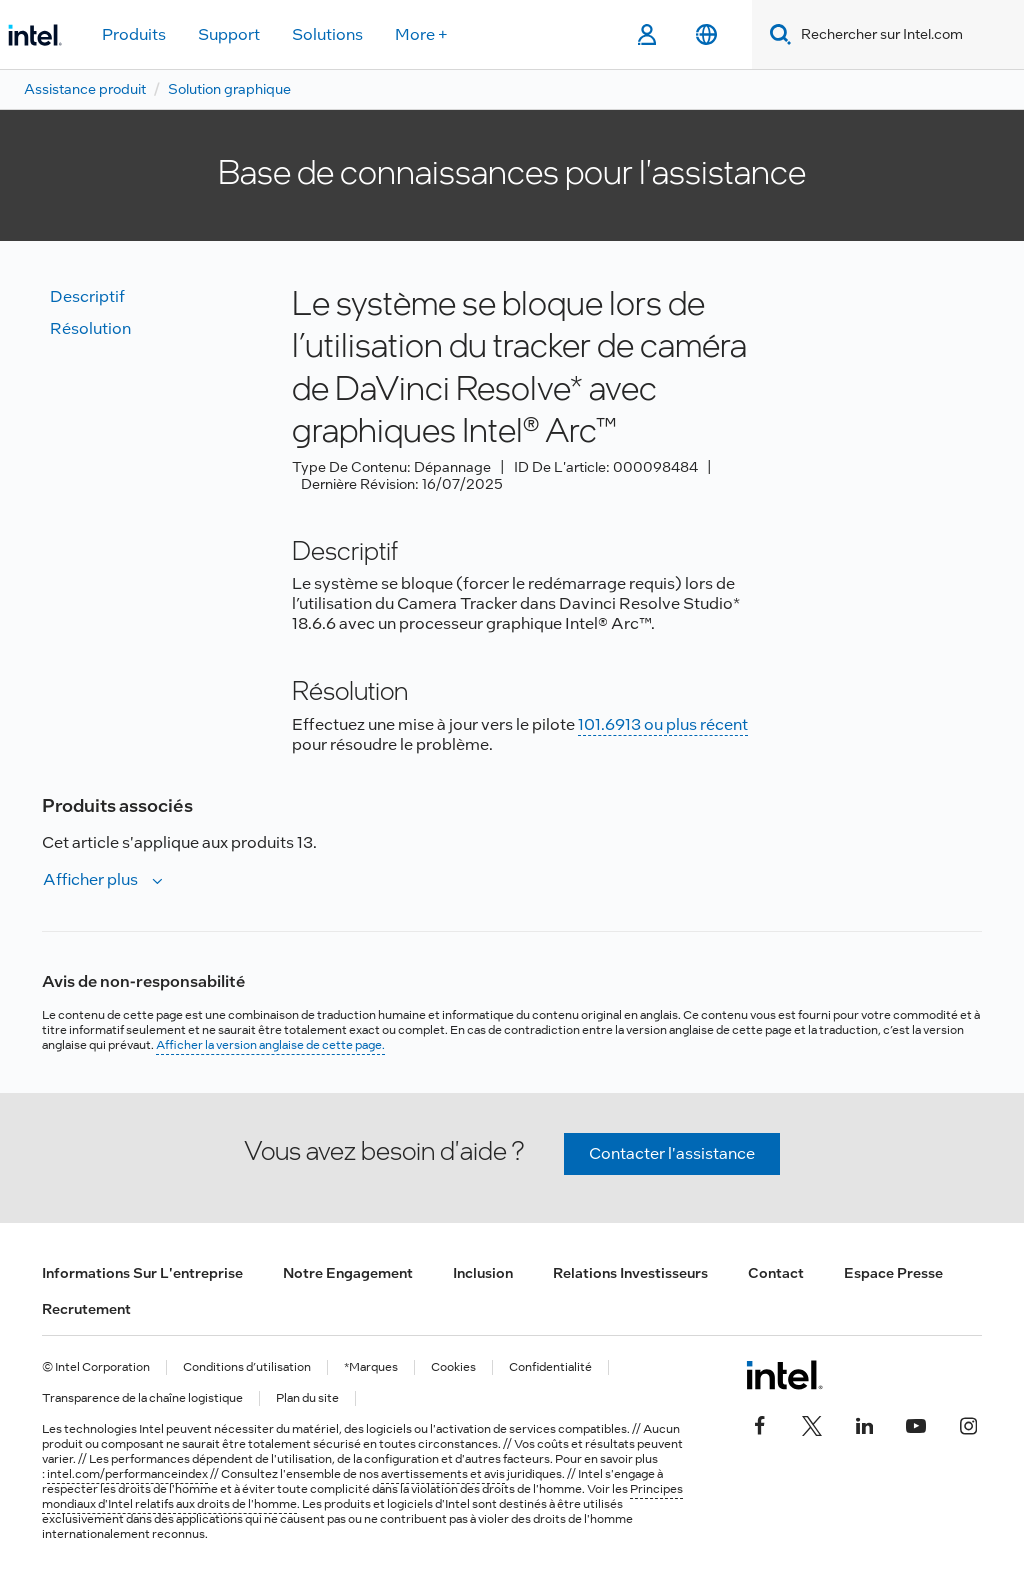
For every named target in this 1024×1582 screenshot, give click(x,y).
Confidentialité (550, 1367)
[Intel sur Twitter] (812, 1423)
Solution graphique (229, 89)
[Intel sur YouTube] (916, 1423)
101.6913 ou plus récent (663, 724)
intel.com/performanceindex (127, 1474)
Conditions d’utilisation (247, 1367)
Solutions (327, 34)
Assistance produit (85, 89)
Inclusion (483, 1273)
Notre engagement (348, 1273)
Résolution (90, 328)
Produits (134, 34)
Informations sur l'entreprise (142, 1273)
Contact (776, 1273)
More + (421, 34)
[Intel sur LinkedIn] (864, 1423)
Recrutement (86, 1309)
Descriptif (87, 296)
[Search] (776, 34)
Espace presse (893, 1273)
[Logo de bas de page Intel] (784, 1375)
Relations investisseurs (630, 1273)
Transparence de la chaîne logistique (142, 1398)
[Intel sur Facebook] (760, 1423)
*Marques (371, 1367)
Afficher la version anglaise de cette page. (270, 1045)
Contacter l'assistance (672, 1153)
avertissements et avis (443, 1474)
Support (229, 34)
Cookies (453, 1367)
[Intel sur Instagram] (968, 1423)
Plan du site (307, 1398)
